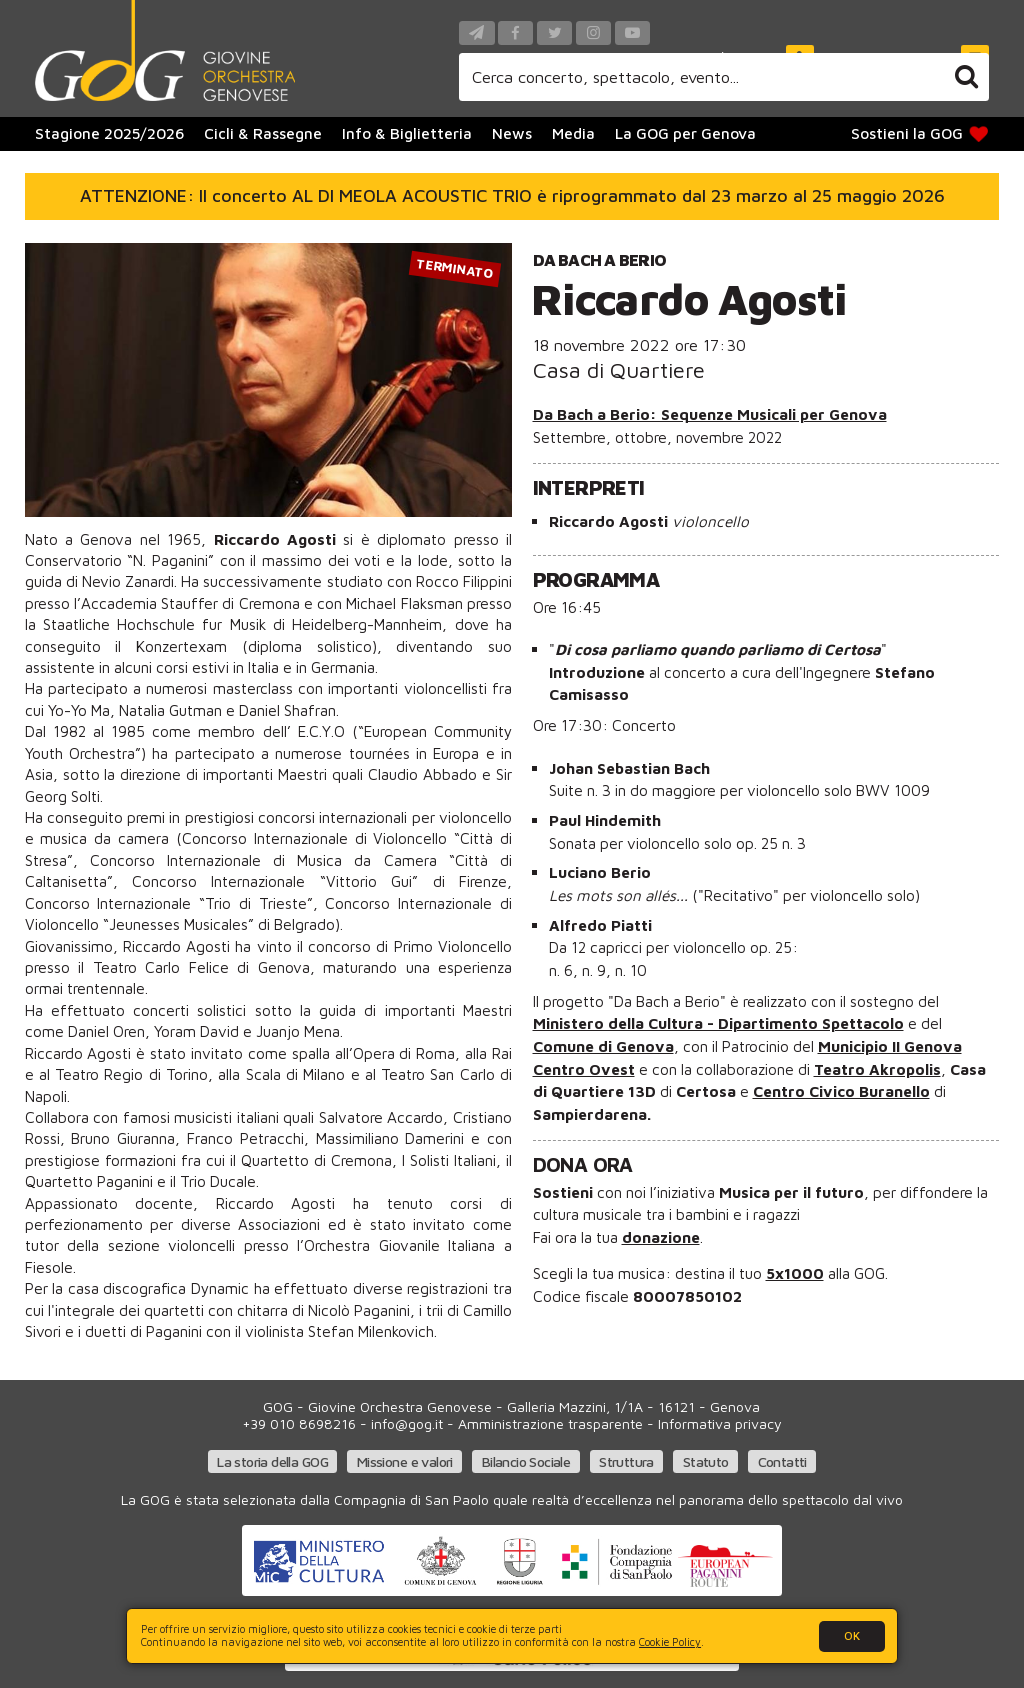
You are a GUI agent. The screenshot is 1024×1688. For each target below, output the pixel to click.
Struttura (626, 1461)
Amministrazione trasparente (550, 1423)
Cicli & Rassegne (263, 133)
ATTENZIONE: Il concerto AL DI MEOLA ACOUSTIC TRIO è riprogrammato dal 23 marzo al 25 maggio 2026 (512, 195)
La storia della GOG (272, 1461)
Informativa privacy (720, 1423)
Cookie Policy (670, 1642)
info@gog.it (407, 1423)
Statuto (706, 1461)
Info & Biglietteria (407, 133)
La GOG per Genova (685, 133)
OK (852, 1635)
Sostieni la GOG (922, 133)
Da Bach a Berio (600, 259)
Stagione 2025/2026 (109, 133)
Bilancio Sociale (526, 1461)
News (512, 133)
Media (573, 133)
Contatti (782, 1461)
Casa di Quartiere (619, 369)
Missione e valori (405, 1461)
